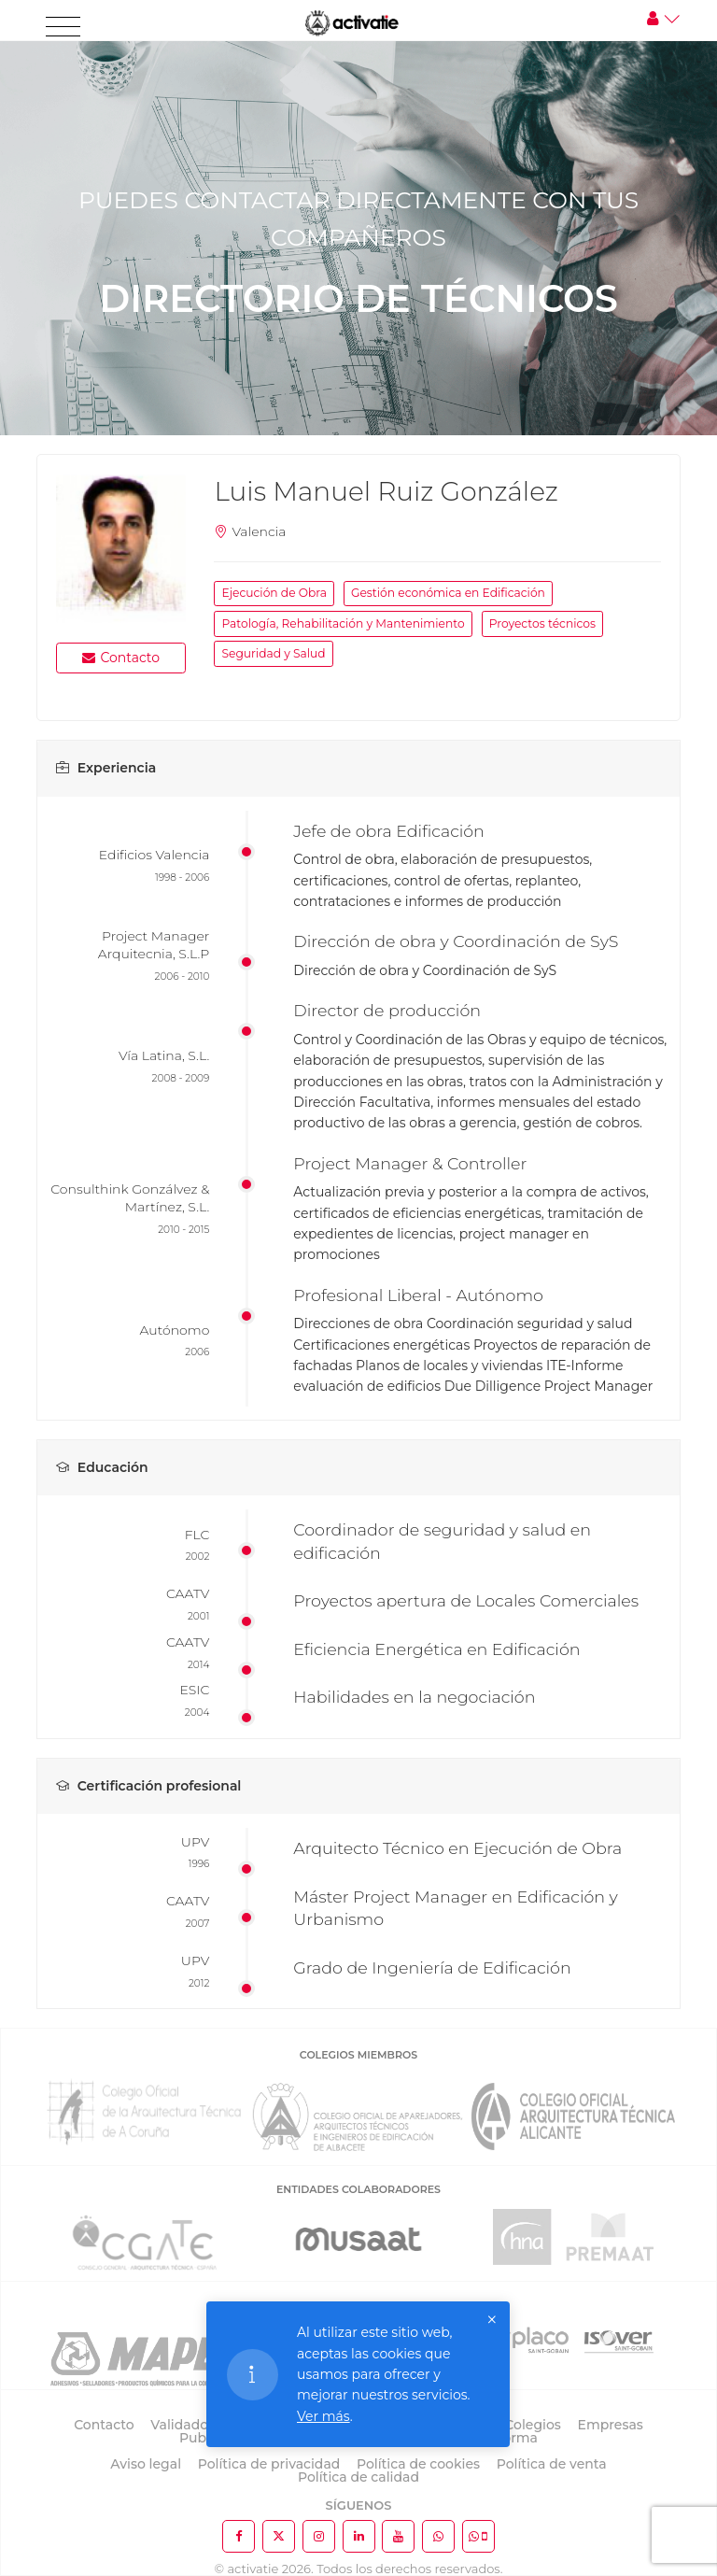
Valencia (259, 531)
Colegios (532, 2424)
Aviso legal (145, 2464)
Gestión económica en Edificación (448, 593)
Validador (181, 2424)
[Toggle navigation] (63, 27)
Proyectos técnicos (542, 623)
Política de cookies (418, 2464)
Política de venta (552, 2464)
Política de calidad (358, 2477)
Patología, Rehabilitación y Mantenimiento (342, 623)
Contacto (121, 657)
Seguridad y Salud (273, 653)
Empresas (610, 2424)
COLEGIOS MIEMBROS (358, 2054)
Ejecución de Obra (274, 593)
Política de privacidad (269, 2464)
